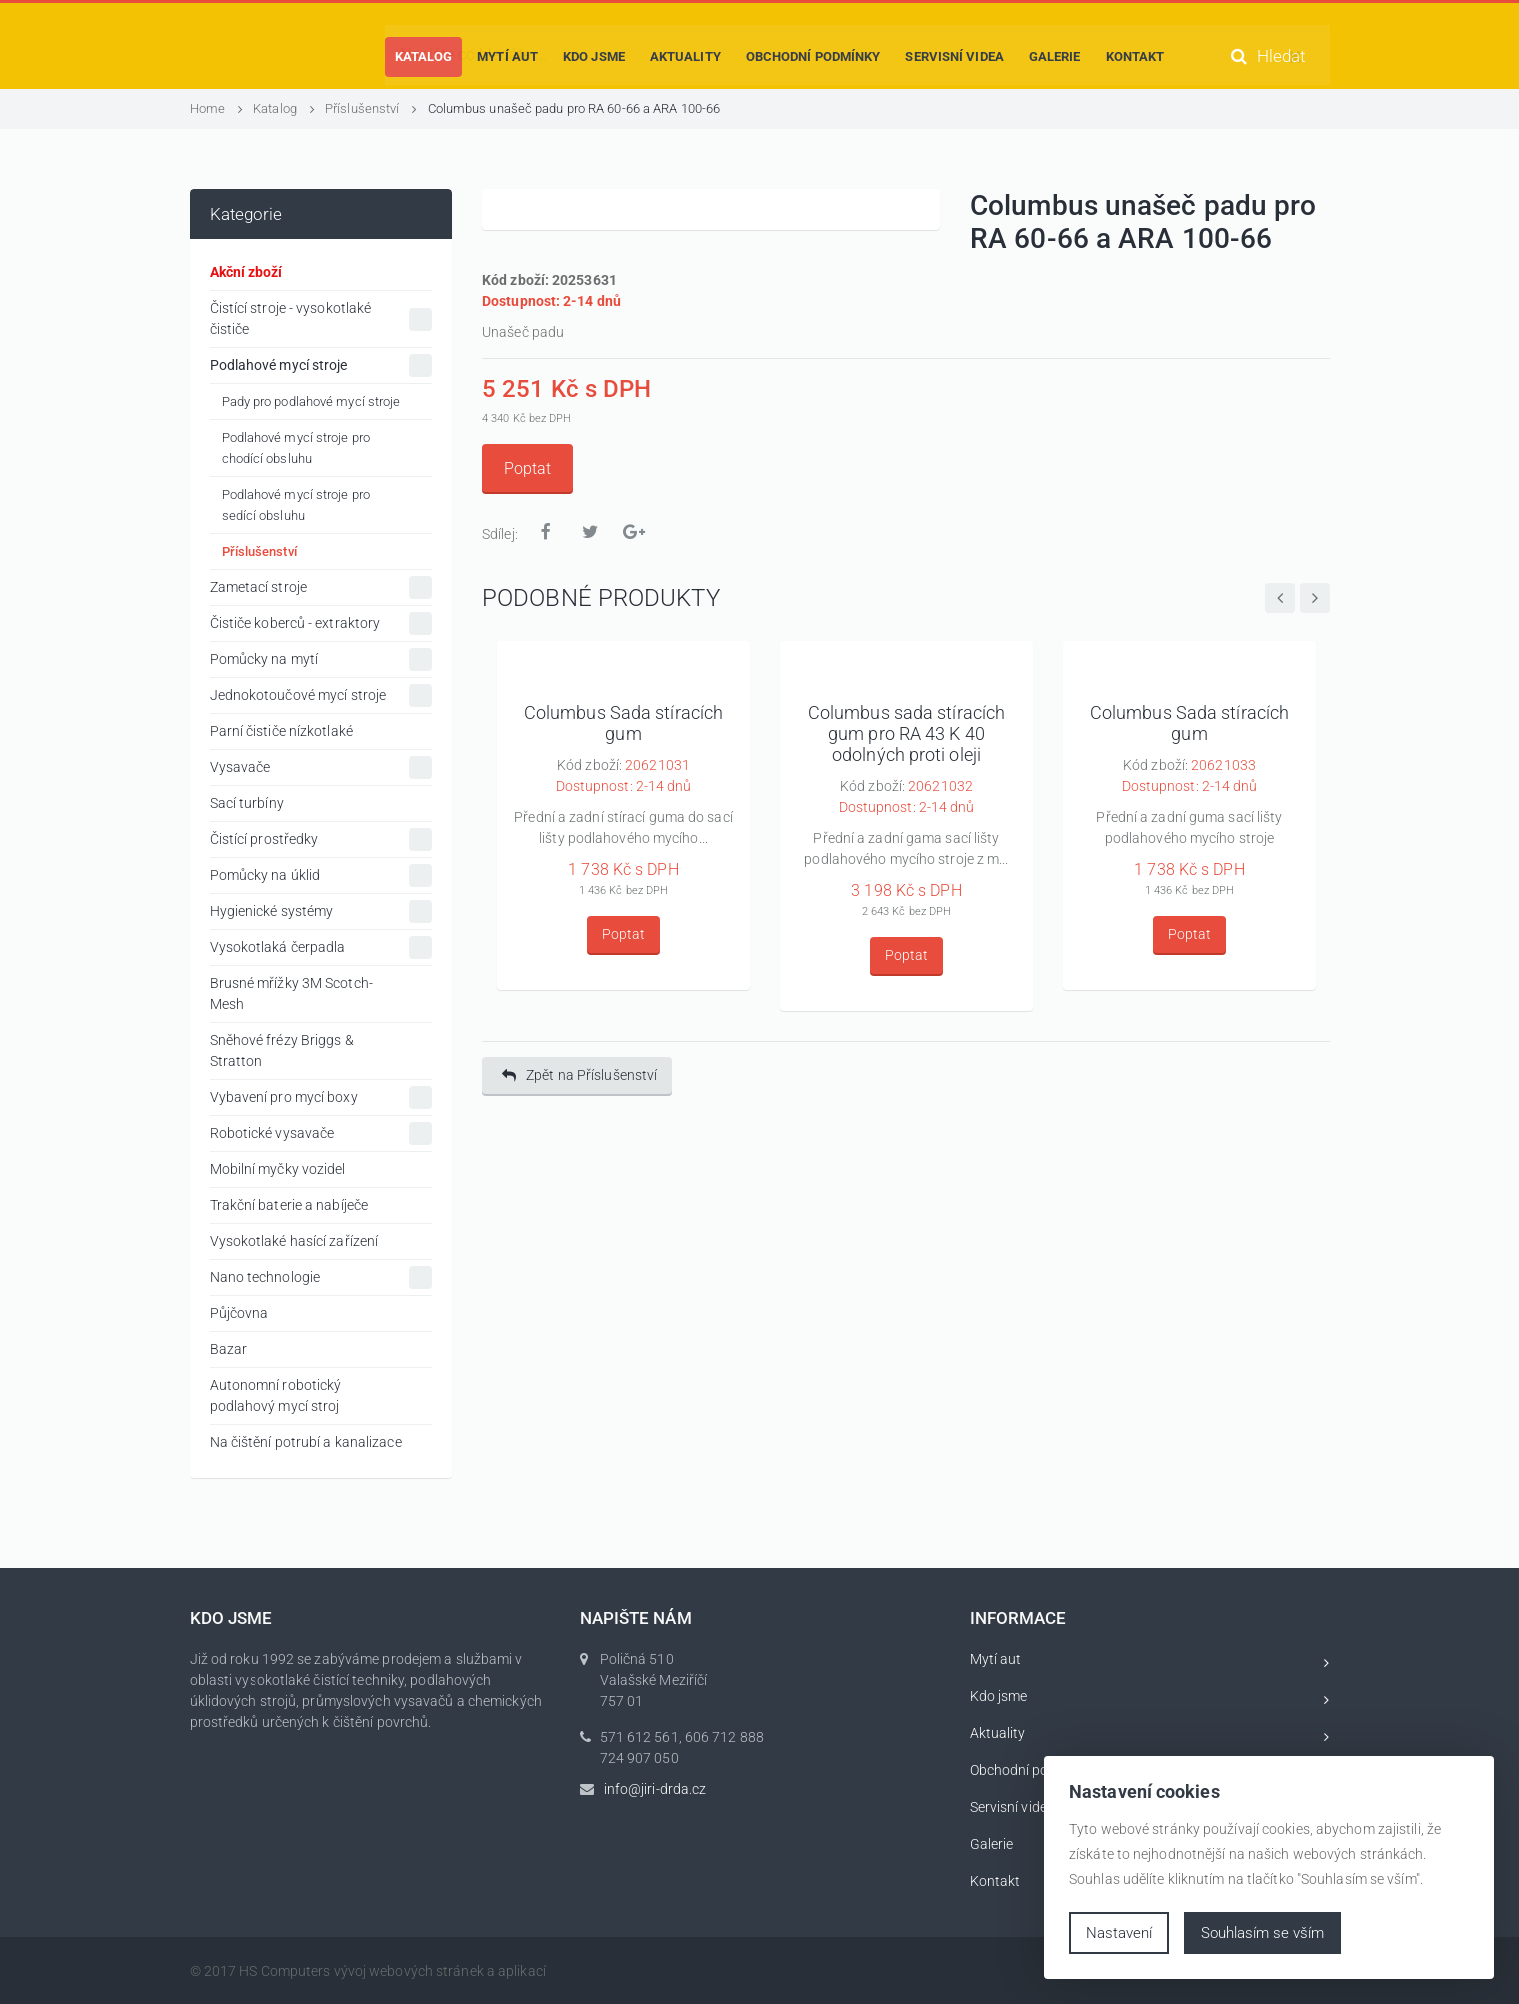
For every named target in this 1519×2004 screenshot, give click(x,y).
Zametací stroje (321, 587)
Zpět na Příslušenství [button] (579, 1075)
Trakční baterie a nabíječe (289, 1205)
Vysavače (321, 767)
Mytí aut (1150, 1662)
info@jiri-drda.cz (655, 1789)
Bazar (229, 1349)
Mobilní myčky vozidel (278, 1169)
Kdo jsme (1150, 1699)
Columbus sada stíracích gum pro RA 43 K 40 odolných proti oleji (906, 734)
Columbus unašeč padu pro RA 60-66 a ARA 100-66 (574, 108)
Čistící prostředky (321, 839)
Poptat (527, 468)
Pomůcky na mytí (321, 659)
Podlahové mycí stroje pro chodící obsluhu (296, 448)
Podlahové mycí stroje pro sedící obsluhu (296, 505)
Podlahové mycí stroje (321, 365)
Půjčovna (239, 1313)
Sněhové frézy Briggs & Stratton (282, 1050)
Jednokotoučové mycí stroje (321, 695)
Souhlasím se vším (1262, 1933)
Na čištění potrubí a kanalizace (306, 1442)
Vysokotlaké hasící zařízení (294, 1241)
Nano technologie (321, 1277)
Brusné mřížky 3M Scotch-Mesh (291, 993)
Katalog (284, 108)
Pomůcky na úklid (321, 875)
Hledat (1268, 56)
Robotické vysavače (321, 1133)
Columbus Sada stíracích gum (623, 723)
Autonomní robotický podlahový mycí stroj (276, 1395)
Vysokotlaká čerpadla (321, 947)
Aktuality (1150, 1736)
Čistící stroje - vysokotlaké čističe (321, 318)
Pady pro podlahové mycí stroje (311, 401)
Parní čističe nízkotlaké (281, 731)
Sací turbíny (247, 803)
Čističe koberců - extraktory (321, 623)
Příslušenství (371, 108)
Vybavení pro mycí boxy (321, 1097)
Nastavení (1119, 1933)
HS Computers (284, 1971)
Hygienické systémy (321, 911)
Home (217, 108)
